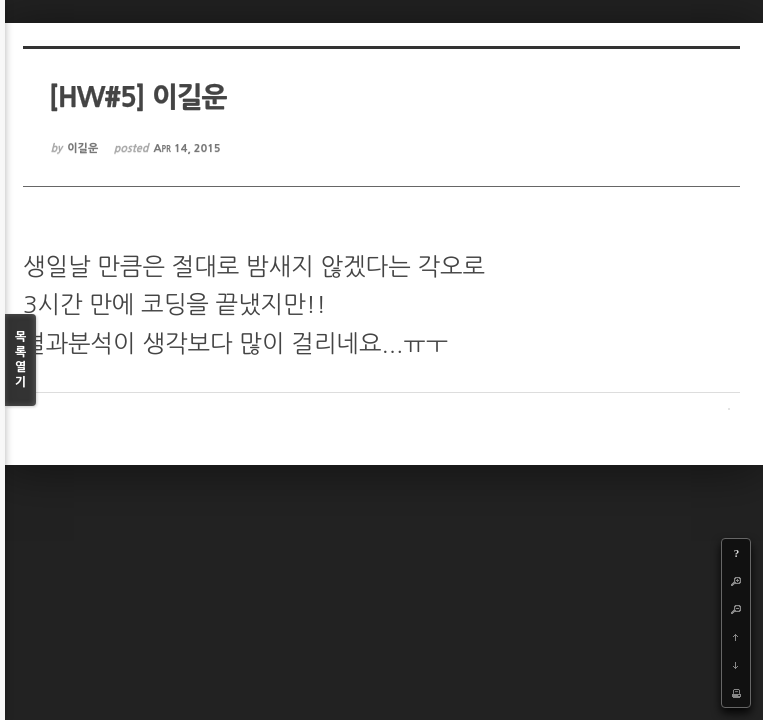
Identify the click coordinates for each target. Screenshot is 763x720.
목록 (20, 360)
